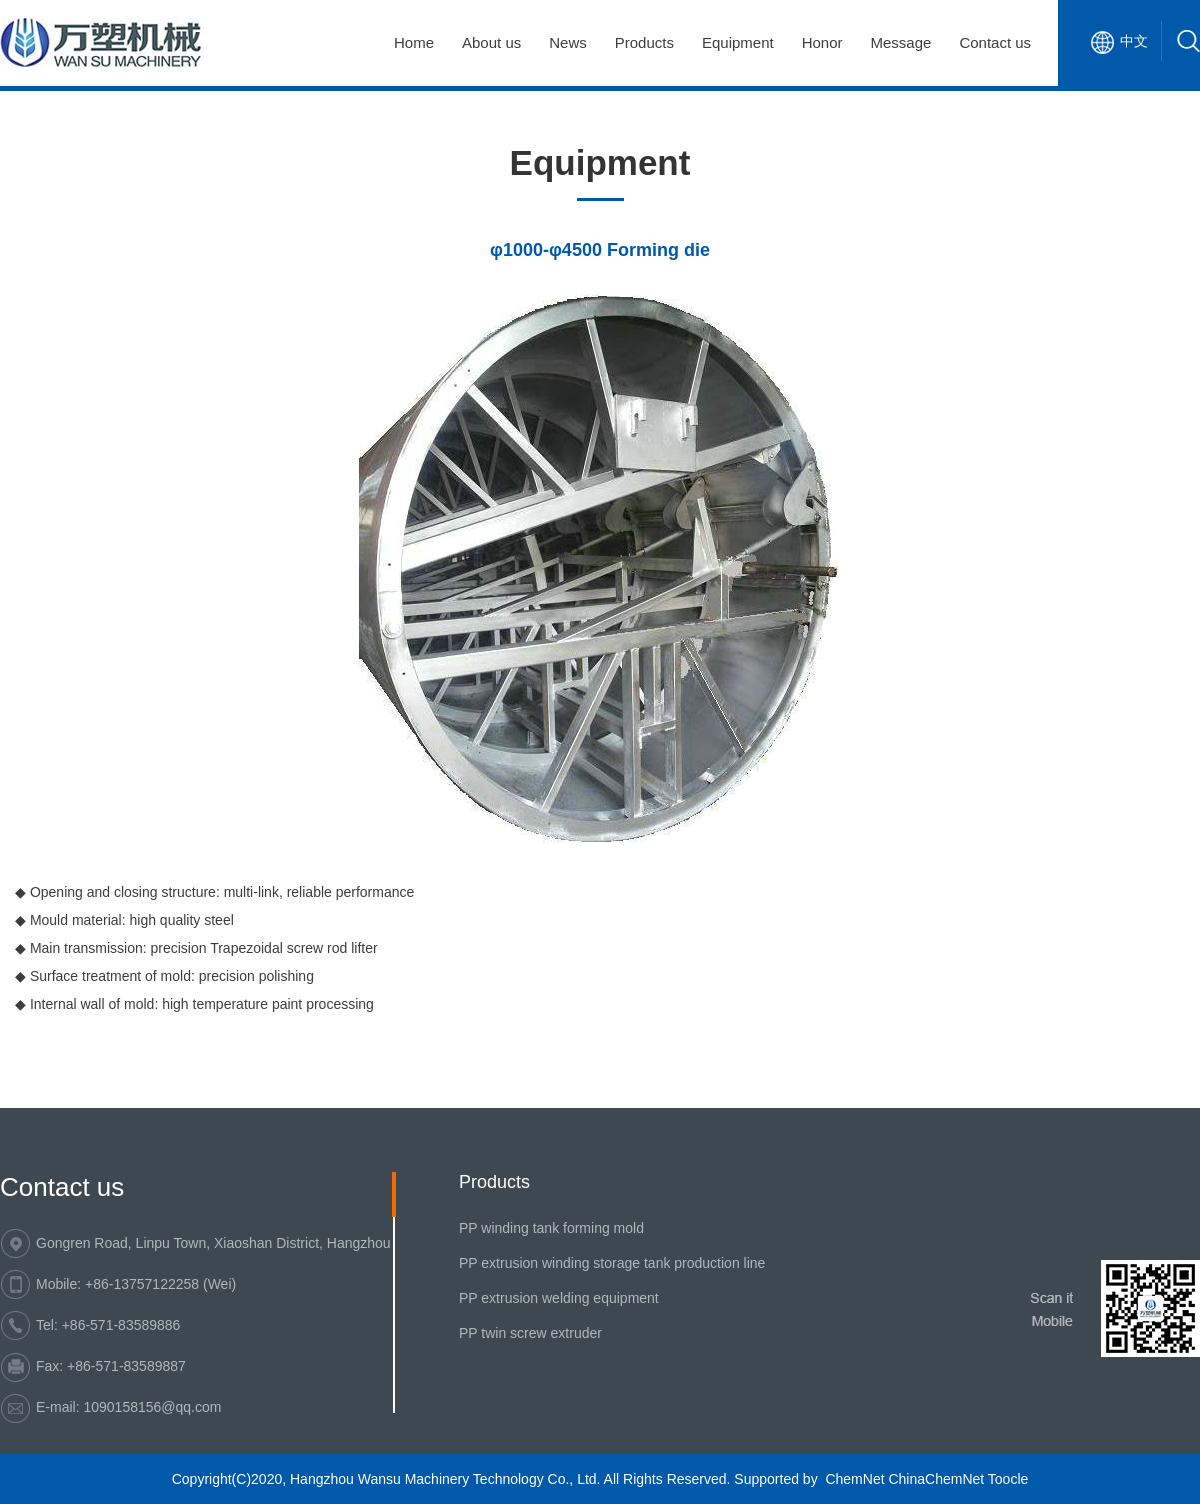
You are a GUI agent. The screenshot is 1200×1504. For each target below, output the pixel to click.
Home (414, 42)
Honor (822, 42)
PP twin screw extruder (530, 1333)
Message (901, 42)
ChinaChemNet (936, 1479)
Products (644, 42)
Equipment (738, 42)
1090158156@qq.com (152, 1407)
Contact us (995, 42)
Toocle (1008, 1479)
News (568, 42)
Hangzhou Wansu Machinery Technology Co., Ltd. (445, 1479)
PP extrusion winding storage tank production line (612, 1263)
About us (491, 42)
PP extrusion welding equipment (559, 1298)
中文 (1134, 41)
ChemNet (854, 1479)
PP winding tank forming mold (551, 1228)
